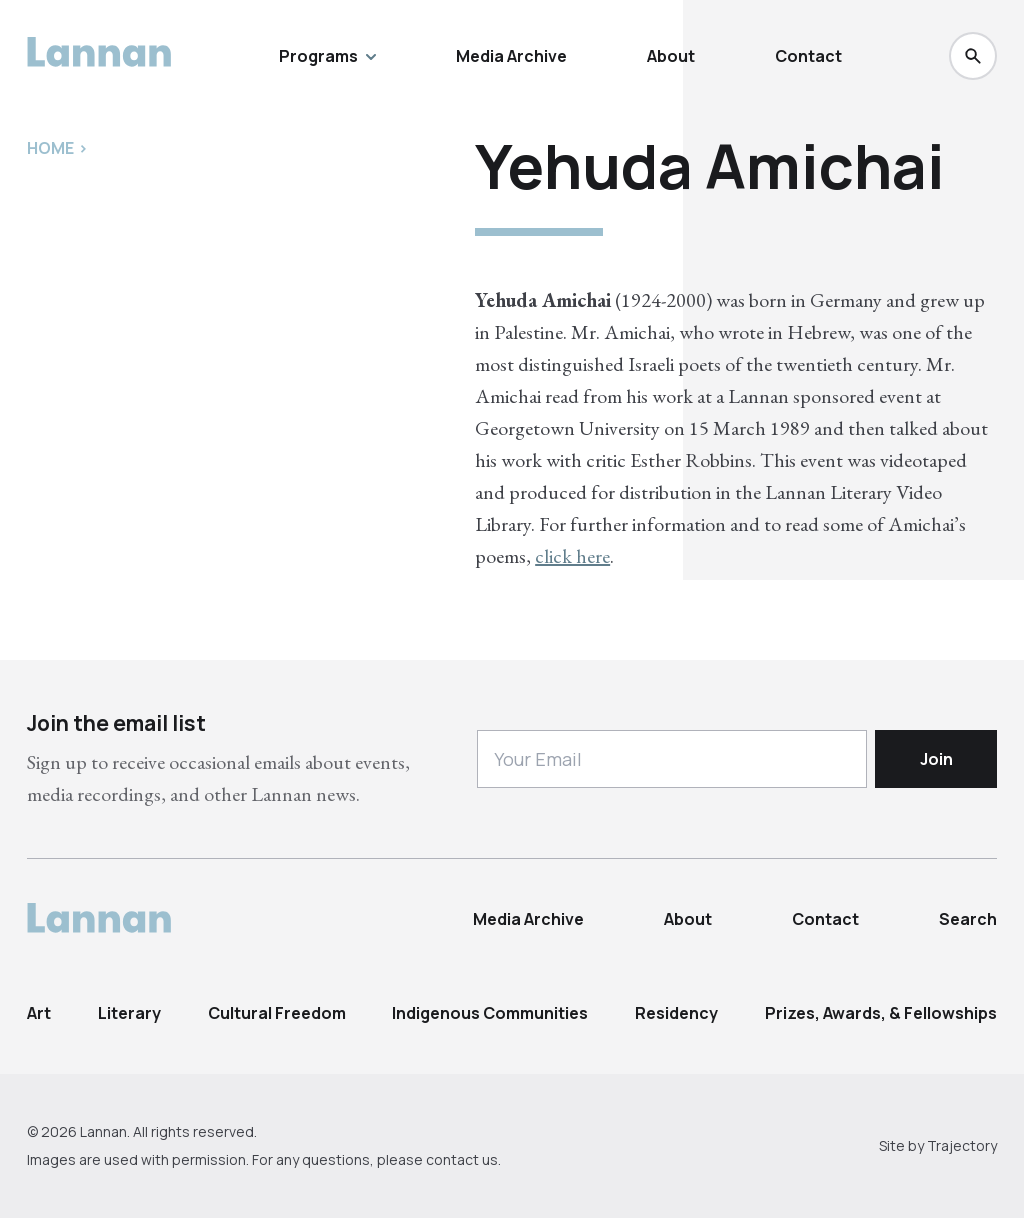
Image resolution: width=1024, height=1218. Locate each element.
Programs (327, 56)
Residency (676, 1013)
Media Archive (511, 56)
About (671, 56)
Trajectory (962, 1145)
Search (968, 919)
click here (572, 556)
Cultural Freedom (277, 1013)
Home (50, 148)
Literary (129, 1013)
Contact (808, 56)
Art (39, 1013)
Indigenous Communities (490, 1013)
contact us (462, 1159)
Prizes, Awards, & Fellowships (881, 1013)
